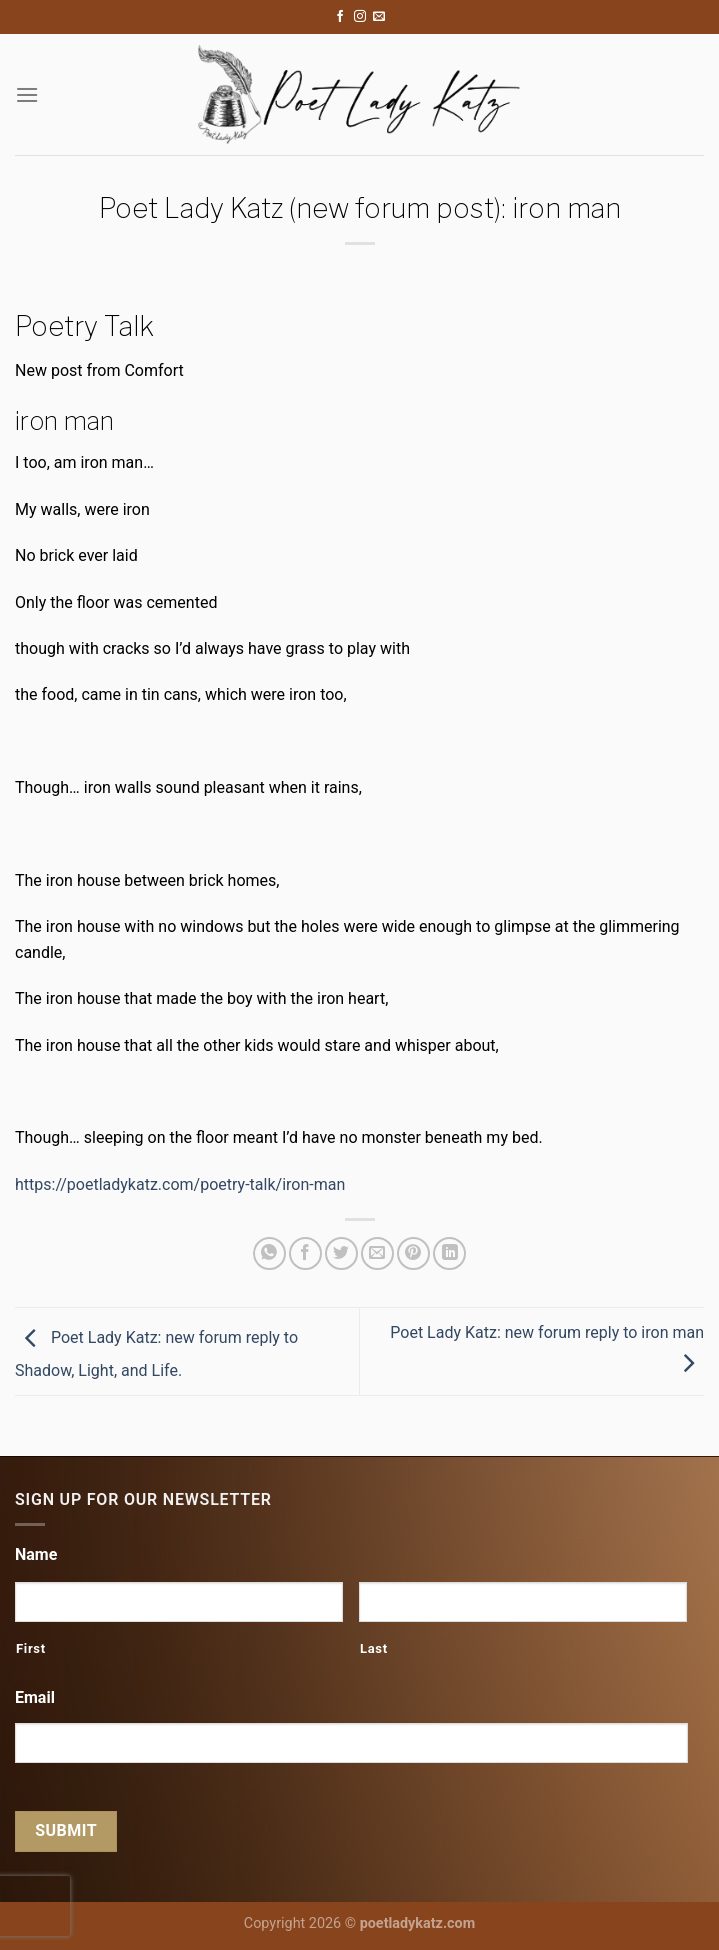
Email (35, 1697)
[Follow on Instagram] (360, 17)
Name (36, 1554)
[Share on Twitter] (341, 1253)
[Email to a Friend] (377, 1253)
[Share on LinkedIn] (449, 1253)
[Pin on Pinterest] (413, 1253)
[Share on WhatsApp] (269, 1253)
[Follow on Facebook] (340, 17)
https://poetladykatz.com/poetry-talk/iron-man (180, 1184)
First (31, 1648)
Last (374, 1648)
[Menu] (27, 94)
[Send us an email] (379, 17)
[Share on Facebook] (305, 1253)
